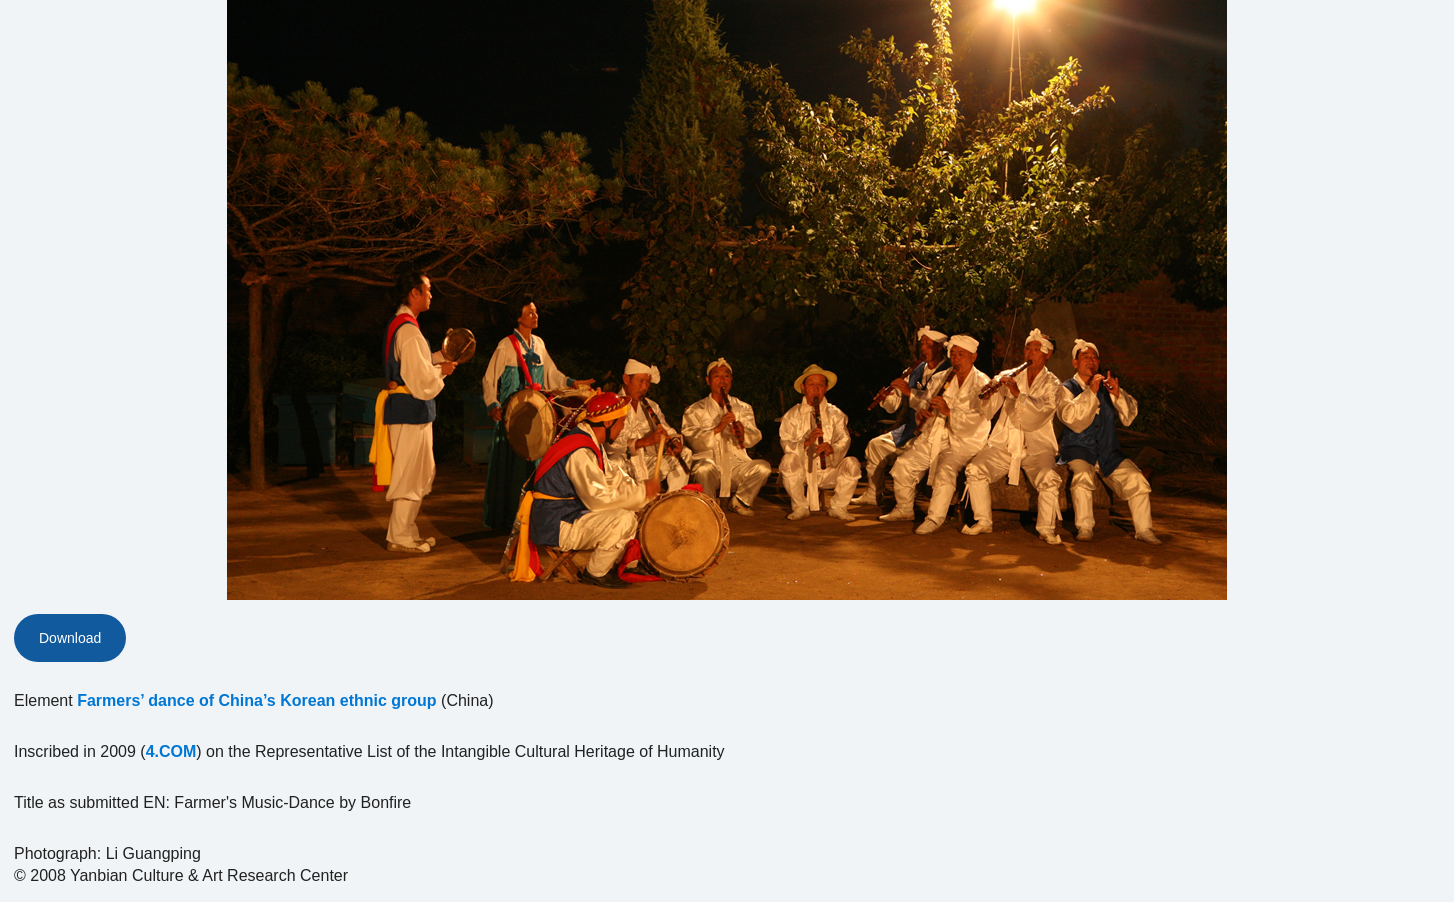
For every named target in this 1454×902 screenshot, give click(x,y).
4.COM (171, 751)
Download (70, 638)
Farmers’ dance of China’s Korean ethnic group (256, 700)
